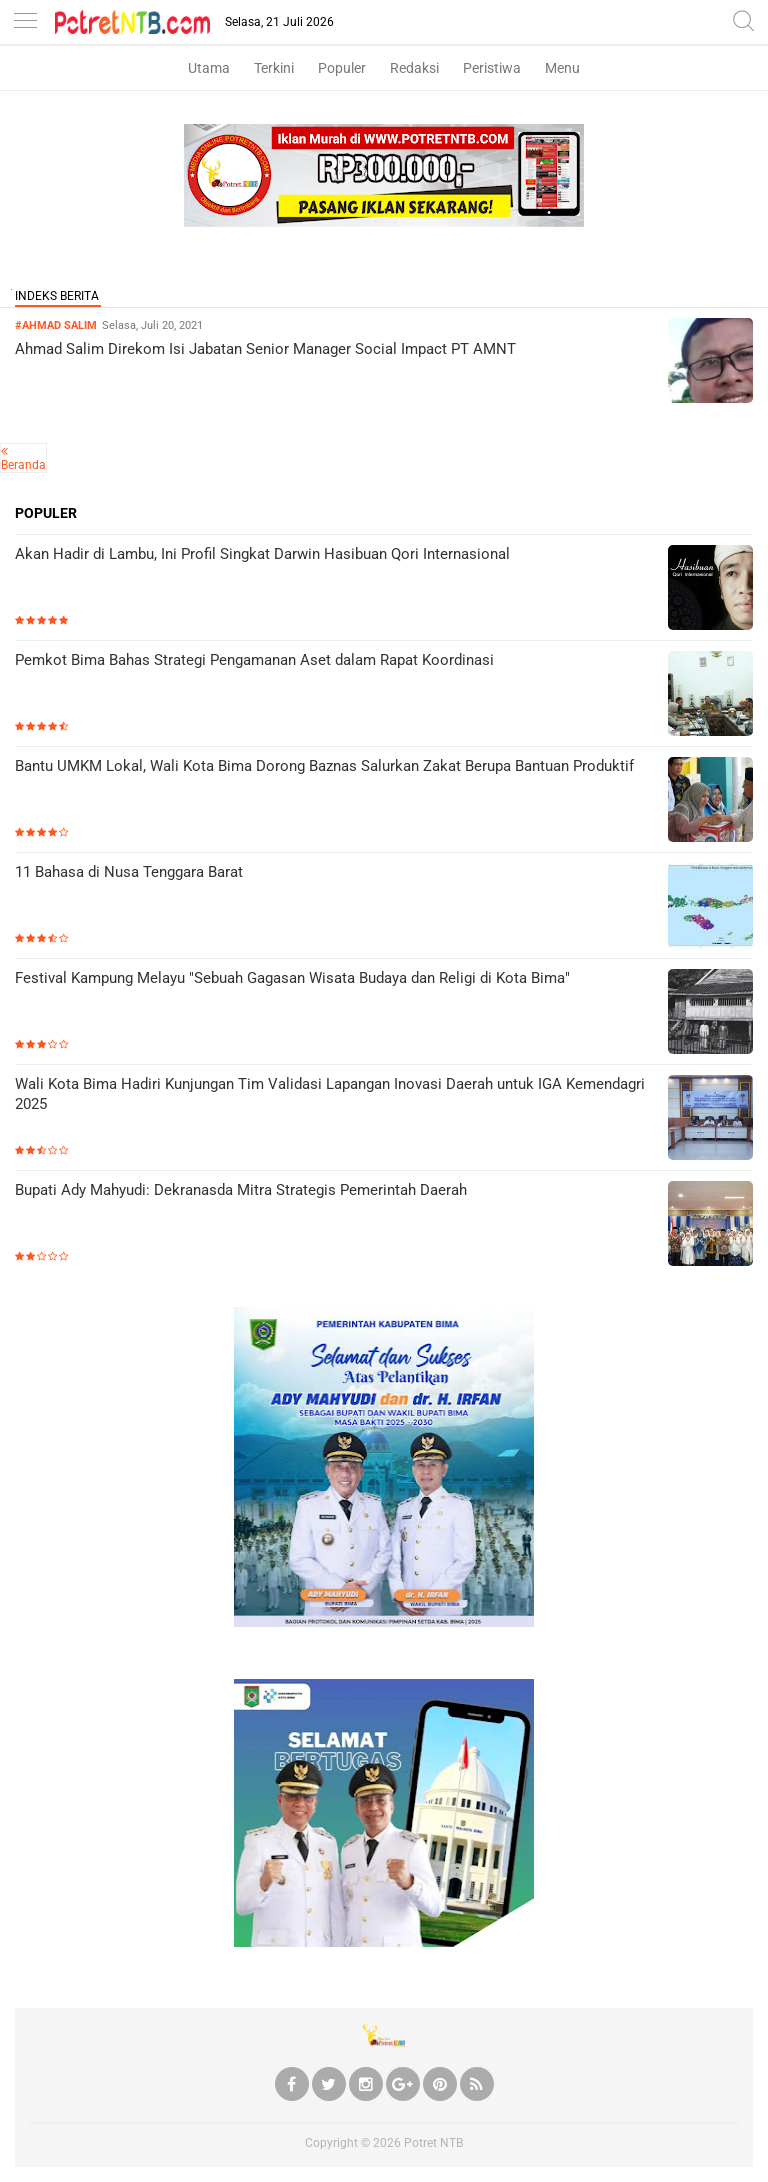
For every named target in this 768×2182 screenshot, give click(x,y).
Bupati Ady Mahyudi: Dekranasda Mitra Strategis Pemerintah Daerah (241, 1190)
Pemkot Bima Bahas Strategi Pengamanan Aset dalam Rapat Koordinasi (254, 660)
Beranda (23, 465)
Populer (342, 68)
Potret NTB (433, 2143)
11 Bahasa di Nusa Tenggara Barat (129, 872)
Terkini (274, 68)
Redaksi (414, 68)
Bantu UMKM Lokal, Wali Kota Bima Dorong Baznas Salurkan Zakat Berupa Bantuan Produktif (324, 766)
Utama (209, 68)
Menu (562, 68)
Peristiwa (492, 68)
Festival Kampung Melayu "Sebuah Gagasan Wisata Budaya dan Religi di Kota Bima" (292, 978)
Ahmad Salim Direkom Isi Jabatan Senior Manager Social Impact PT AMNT (265, 349)
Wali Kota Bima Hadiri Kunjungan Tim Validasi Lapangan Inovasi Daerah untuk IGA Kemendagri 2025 (330, 1094)
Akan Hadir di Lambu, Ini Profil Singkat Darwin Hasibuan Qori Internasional (262, 554)
